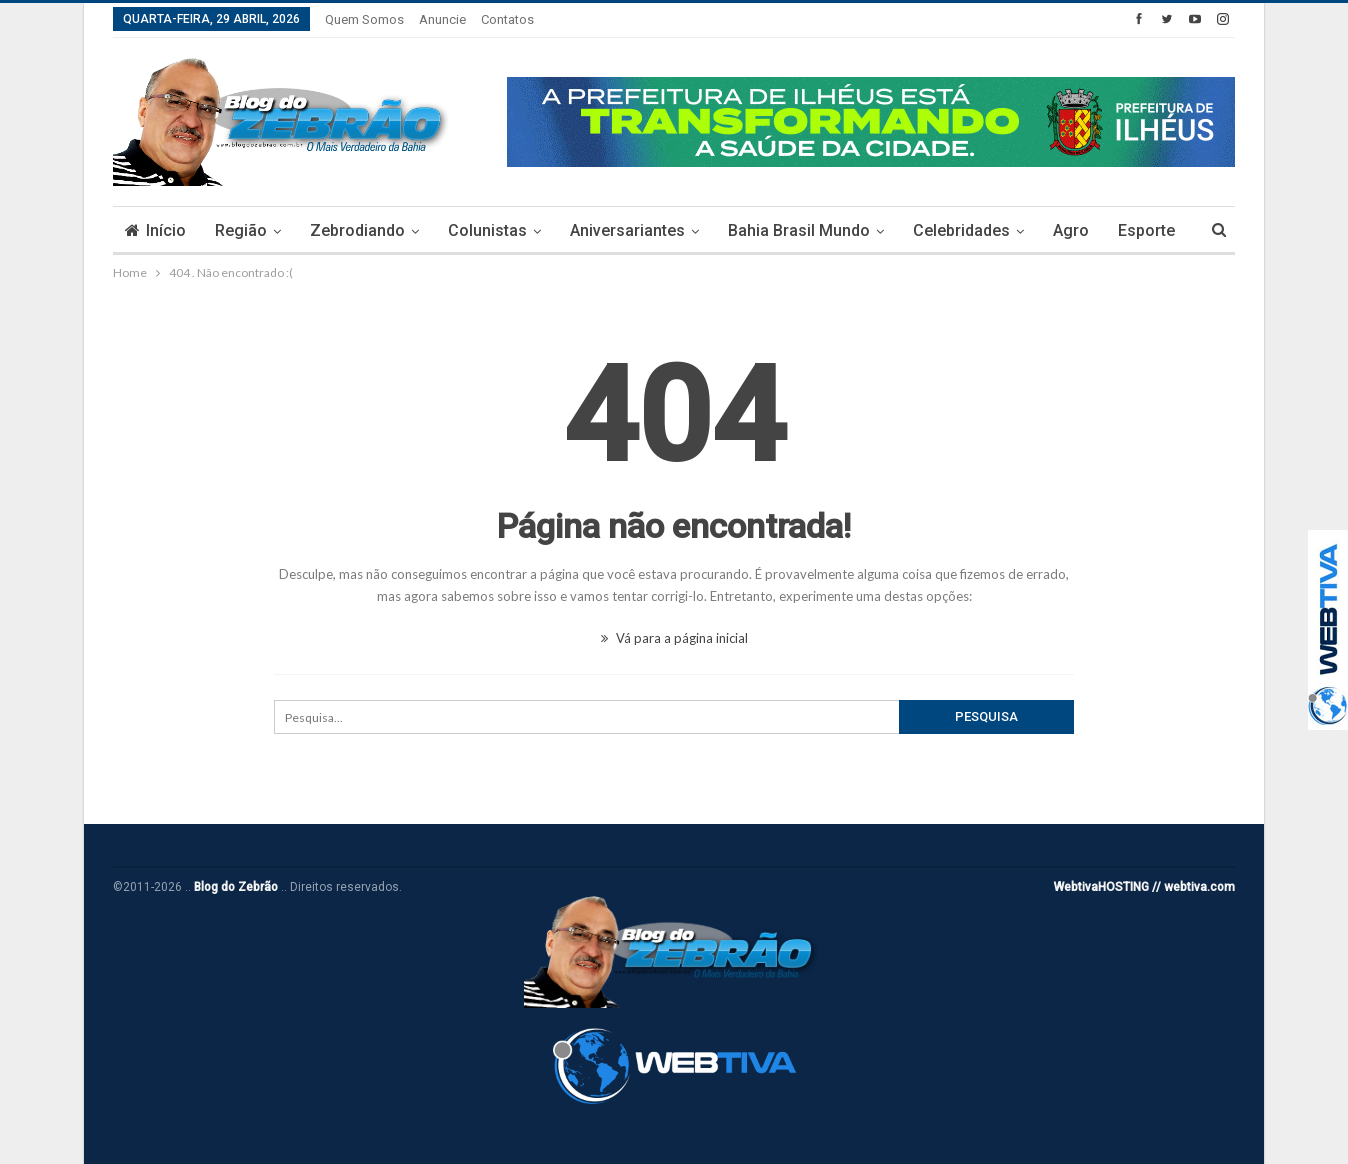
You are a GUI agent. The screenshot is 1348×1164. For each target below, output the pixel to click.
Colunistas (487, 230)
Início (155, 230)
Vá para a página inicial (674, 638)
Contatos (507, 19)
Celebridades (961, 230)
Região (241, 230)
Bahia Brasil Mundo (799, 230)
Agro (1071, 230)
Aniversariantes (627, 230)
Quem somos (364, 19)
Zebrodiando (357, 230)
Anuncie (442, 19)
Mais (1136, 230)
